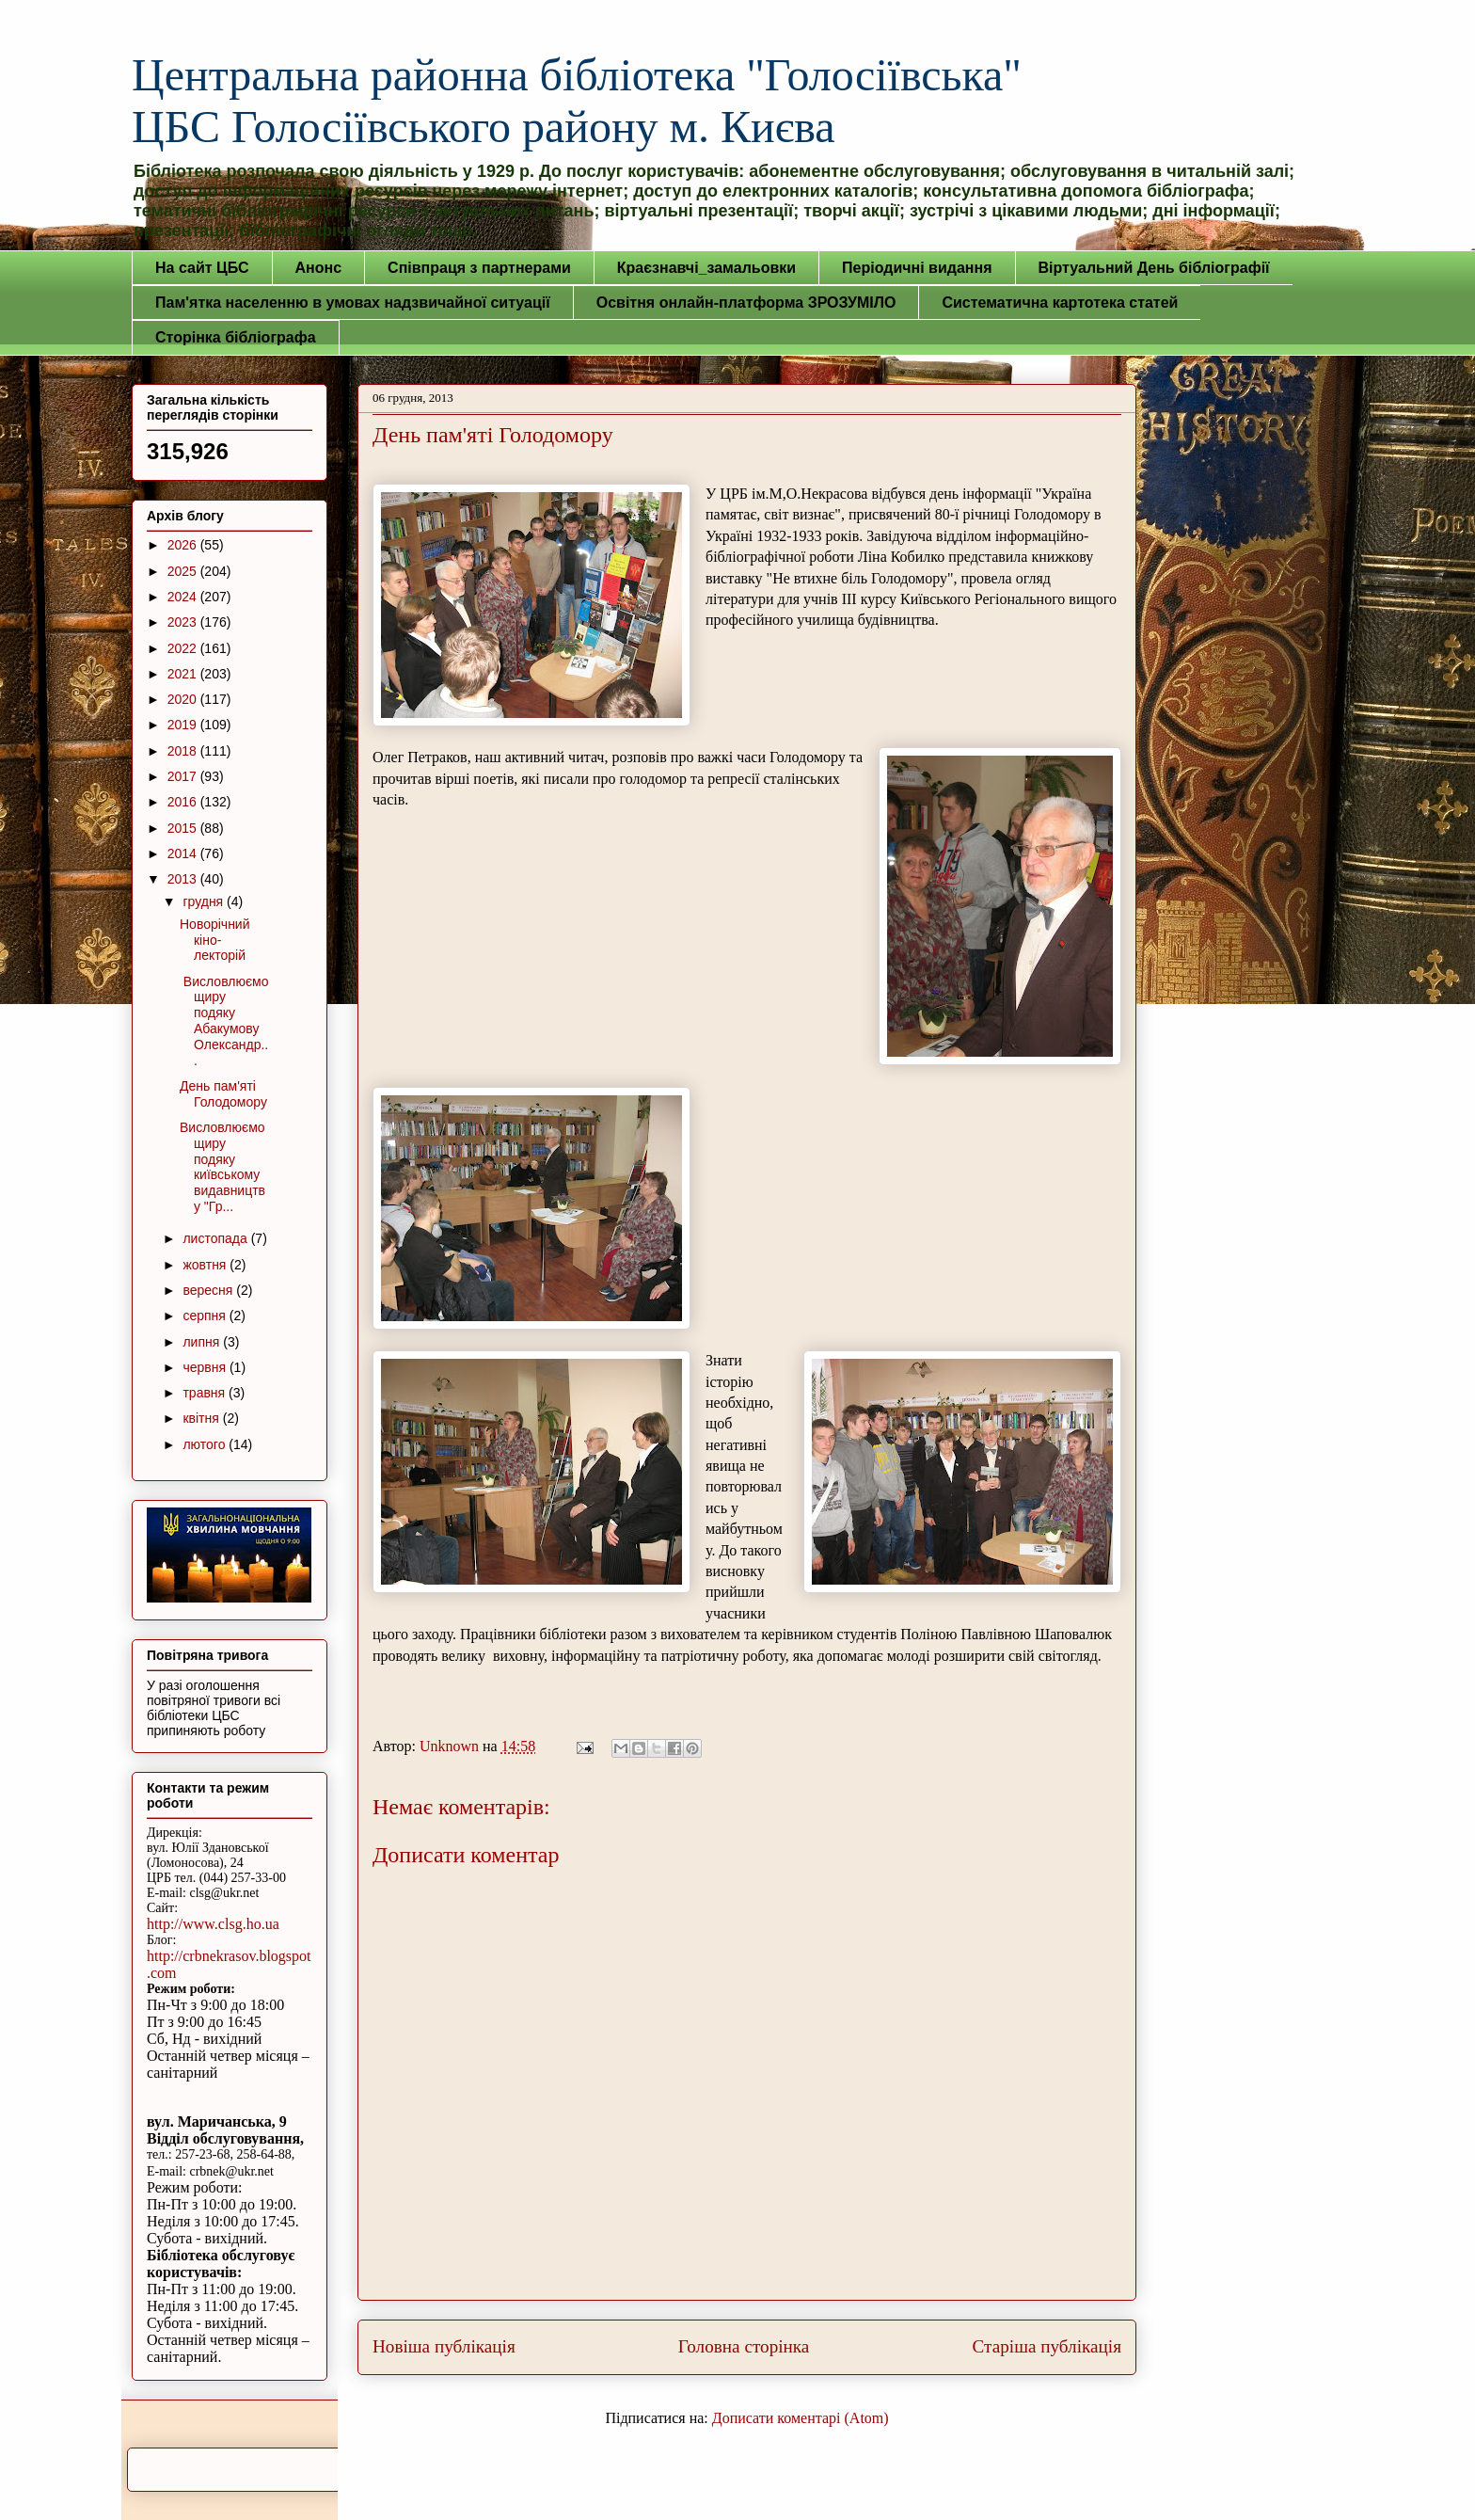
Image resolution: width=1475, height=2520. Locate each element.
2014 (183, 853)
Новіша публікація (444, 2346)
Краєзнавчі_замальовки (706, 268)
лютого (205, 1444)
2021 (183, 673)
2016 (183, 801)
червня (206, 1367)
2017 (183, 776)
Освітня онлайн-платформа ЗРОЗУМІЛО (746, 303)
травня (205, 1392)
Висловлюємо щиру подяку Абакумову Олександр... (224, 1021)
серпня (205, 1315)
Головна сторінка (744, 2346)
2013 (183, 878)
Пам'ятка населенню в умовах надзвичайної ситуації (352, 303)
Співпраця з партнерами (479, 268)
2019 (183, 724)
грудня (204, 901)
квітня (202, 1418)
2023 (183, 622)
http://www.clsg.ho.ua (213, 1924)
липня (202, 1341)
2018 (183, 750)
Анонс (318, 268)
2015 (183, 828)
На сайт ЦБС (202, 268)
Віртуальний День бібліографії (1154, 268)
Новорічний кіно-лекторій (215, 940)
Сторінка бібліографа (235, 337)
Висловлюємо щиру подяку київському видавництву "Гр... (222, 1167)
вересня (209, 1290)
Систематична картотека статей (1060, 303)
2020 (183, 699)
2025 (183, 571)
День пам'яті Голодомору (223, 1093)
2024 (183, 596)
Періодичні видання (916, 268)
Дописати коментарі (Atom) (800, 2418)
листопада (216, 1238)
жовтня (206, 1264)
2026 (183, 544)
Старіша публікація (1047, 2346)
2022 (183, 648)
